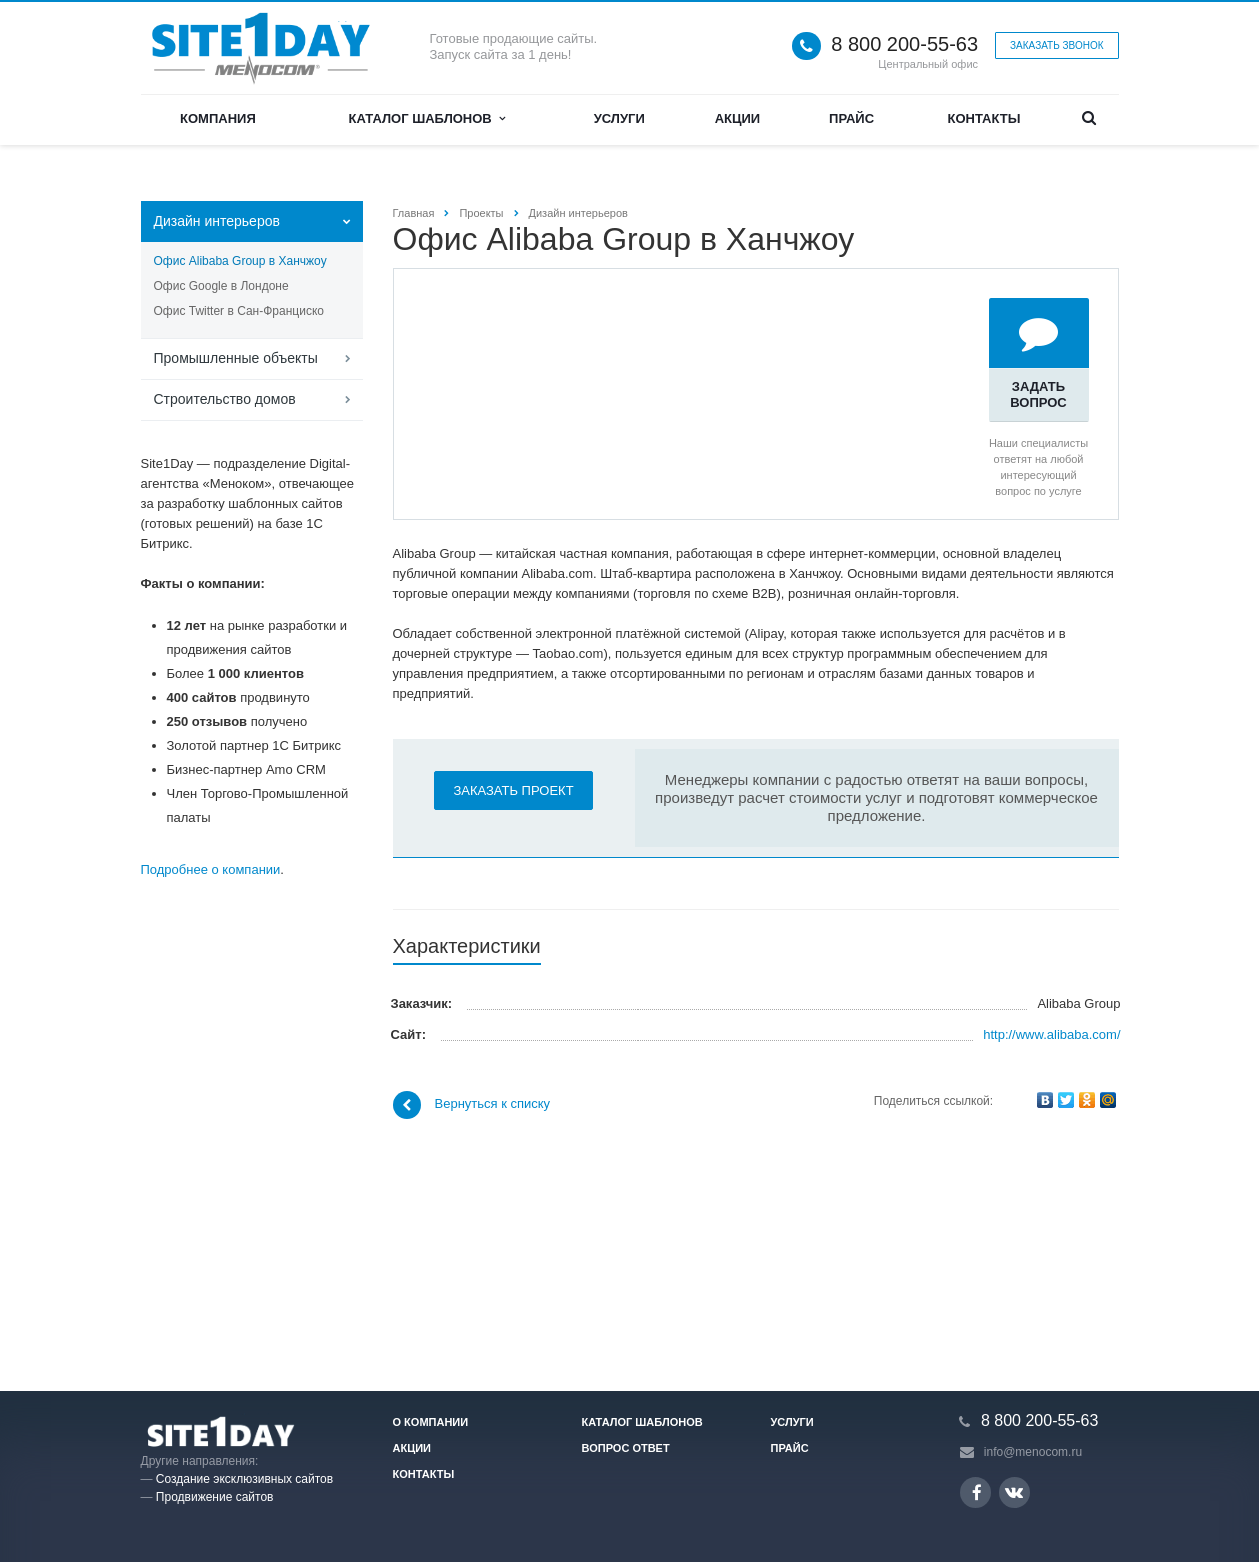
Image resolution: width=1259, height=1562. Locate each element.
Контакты (984, 118)
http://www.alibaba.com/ (1051, 1256)
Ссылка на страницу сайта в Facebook (977, 1492)
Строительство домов (225, 399)
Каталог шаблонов (427, 118)
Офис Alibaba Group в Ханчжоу (240, 261)
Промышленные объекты (236, 358)
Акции (738, 118)
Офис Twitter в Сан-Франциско (239, 311)
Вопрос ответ (626, 1448)
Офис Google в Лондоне (221, 286)
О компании (431, 1422)
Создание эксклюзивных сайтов (244, 1479)
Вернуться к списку (472, 1327)
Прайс (851, 118)
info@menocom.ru (1033, 1452)
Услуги (619, 118)
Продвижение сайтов (215, 1497)
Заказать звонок (1056, 45)
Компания (218, 118)
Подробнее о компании (211, 869)
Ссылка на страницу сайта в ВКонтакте (1014, 1491)
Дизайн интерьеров (217, 221)
